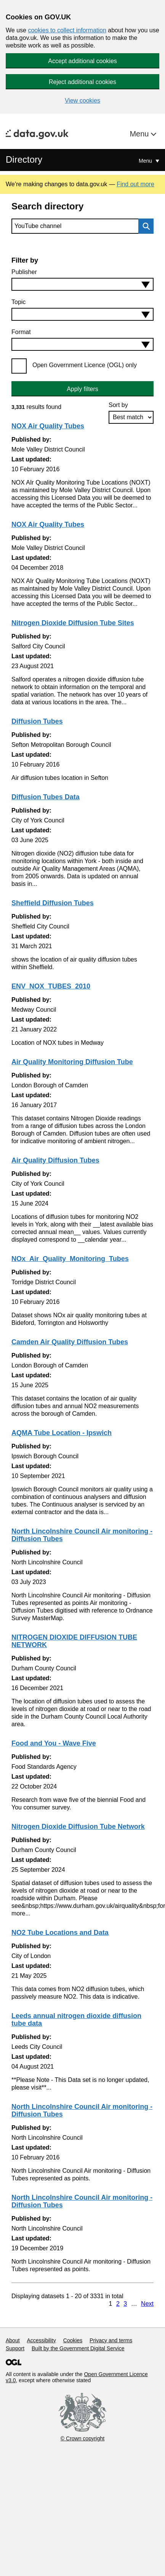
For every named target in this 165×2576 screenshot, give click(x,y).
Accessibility (41, 2340)
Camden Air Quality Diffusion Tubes (69, 1342)
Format (21, 332)
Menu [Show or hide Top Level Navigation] (146, 161)
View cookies (82, 100)
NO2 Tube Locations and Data (60, 1932)
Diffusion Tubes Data (45, 797)
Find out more (135, 184)
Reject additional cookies (82, 82)
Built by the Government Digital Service (78, 2348)
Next (147, 2303)
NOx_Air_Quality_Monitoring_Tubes (70, 1259)
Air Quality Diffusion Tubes (55, 1160)
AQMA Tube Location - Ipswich (61, 1433)
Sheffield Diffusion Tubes (52, 903)
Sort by (118, 405)
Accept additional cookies (82, 61)
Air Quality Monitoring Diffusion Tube (72, 1062)
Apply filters (82, 389)
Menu (140, 134)
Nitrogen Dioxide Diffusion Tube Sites (72, 623)
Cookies (73, 2340)
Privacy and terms (111, 2340)
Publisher (24, 272)
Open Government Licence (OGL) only (84, 365)
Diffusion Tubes (37, 721)
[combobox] (82, 284)
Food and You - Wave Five (53, 1743)
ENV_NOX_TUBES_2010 (50, 986)
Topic (18, 302)
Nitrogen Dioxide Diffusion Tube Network (78, 1826)
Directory (24, 159)
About (13, 2340)
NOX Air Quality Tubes (47, 426)
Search (144, 226)
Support (15, 2348)
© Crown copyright (82, 2438)
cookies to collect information (67, 30)
